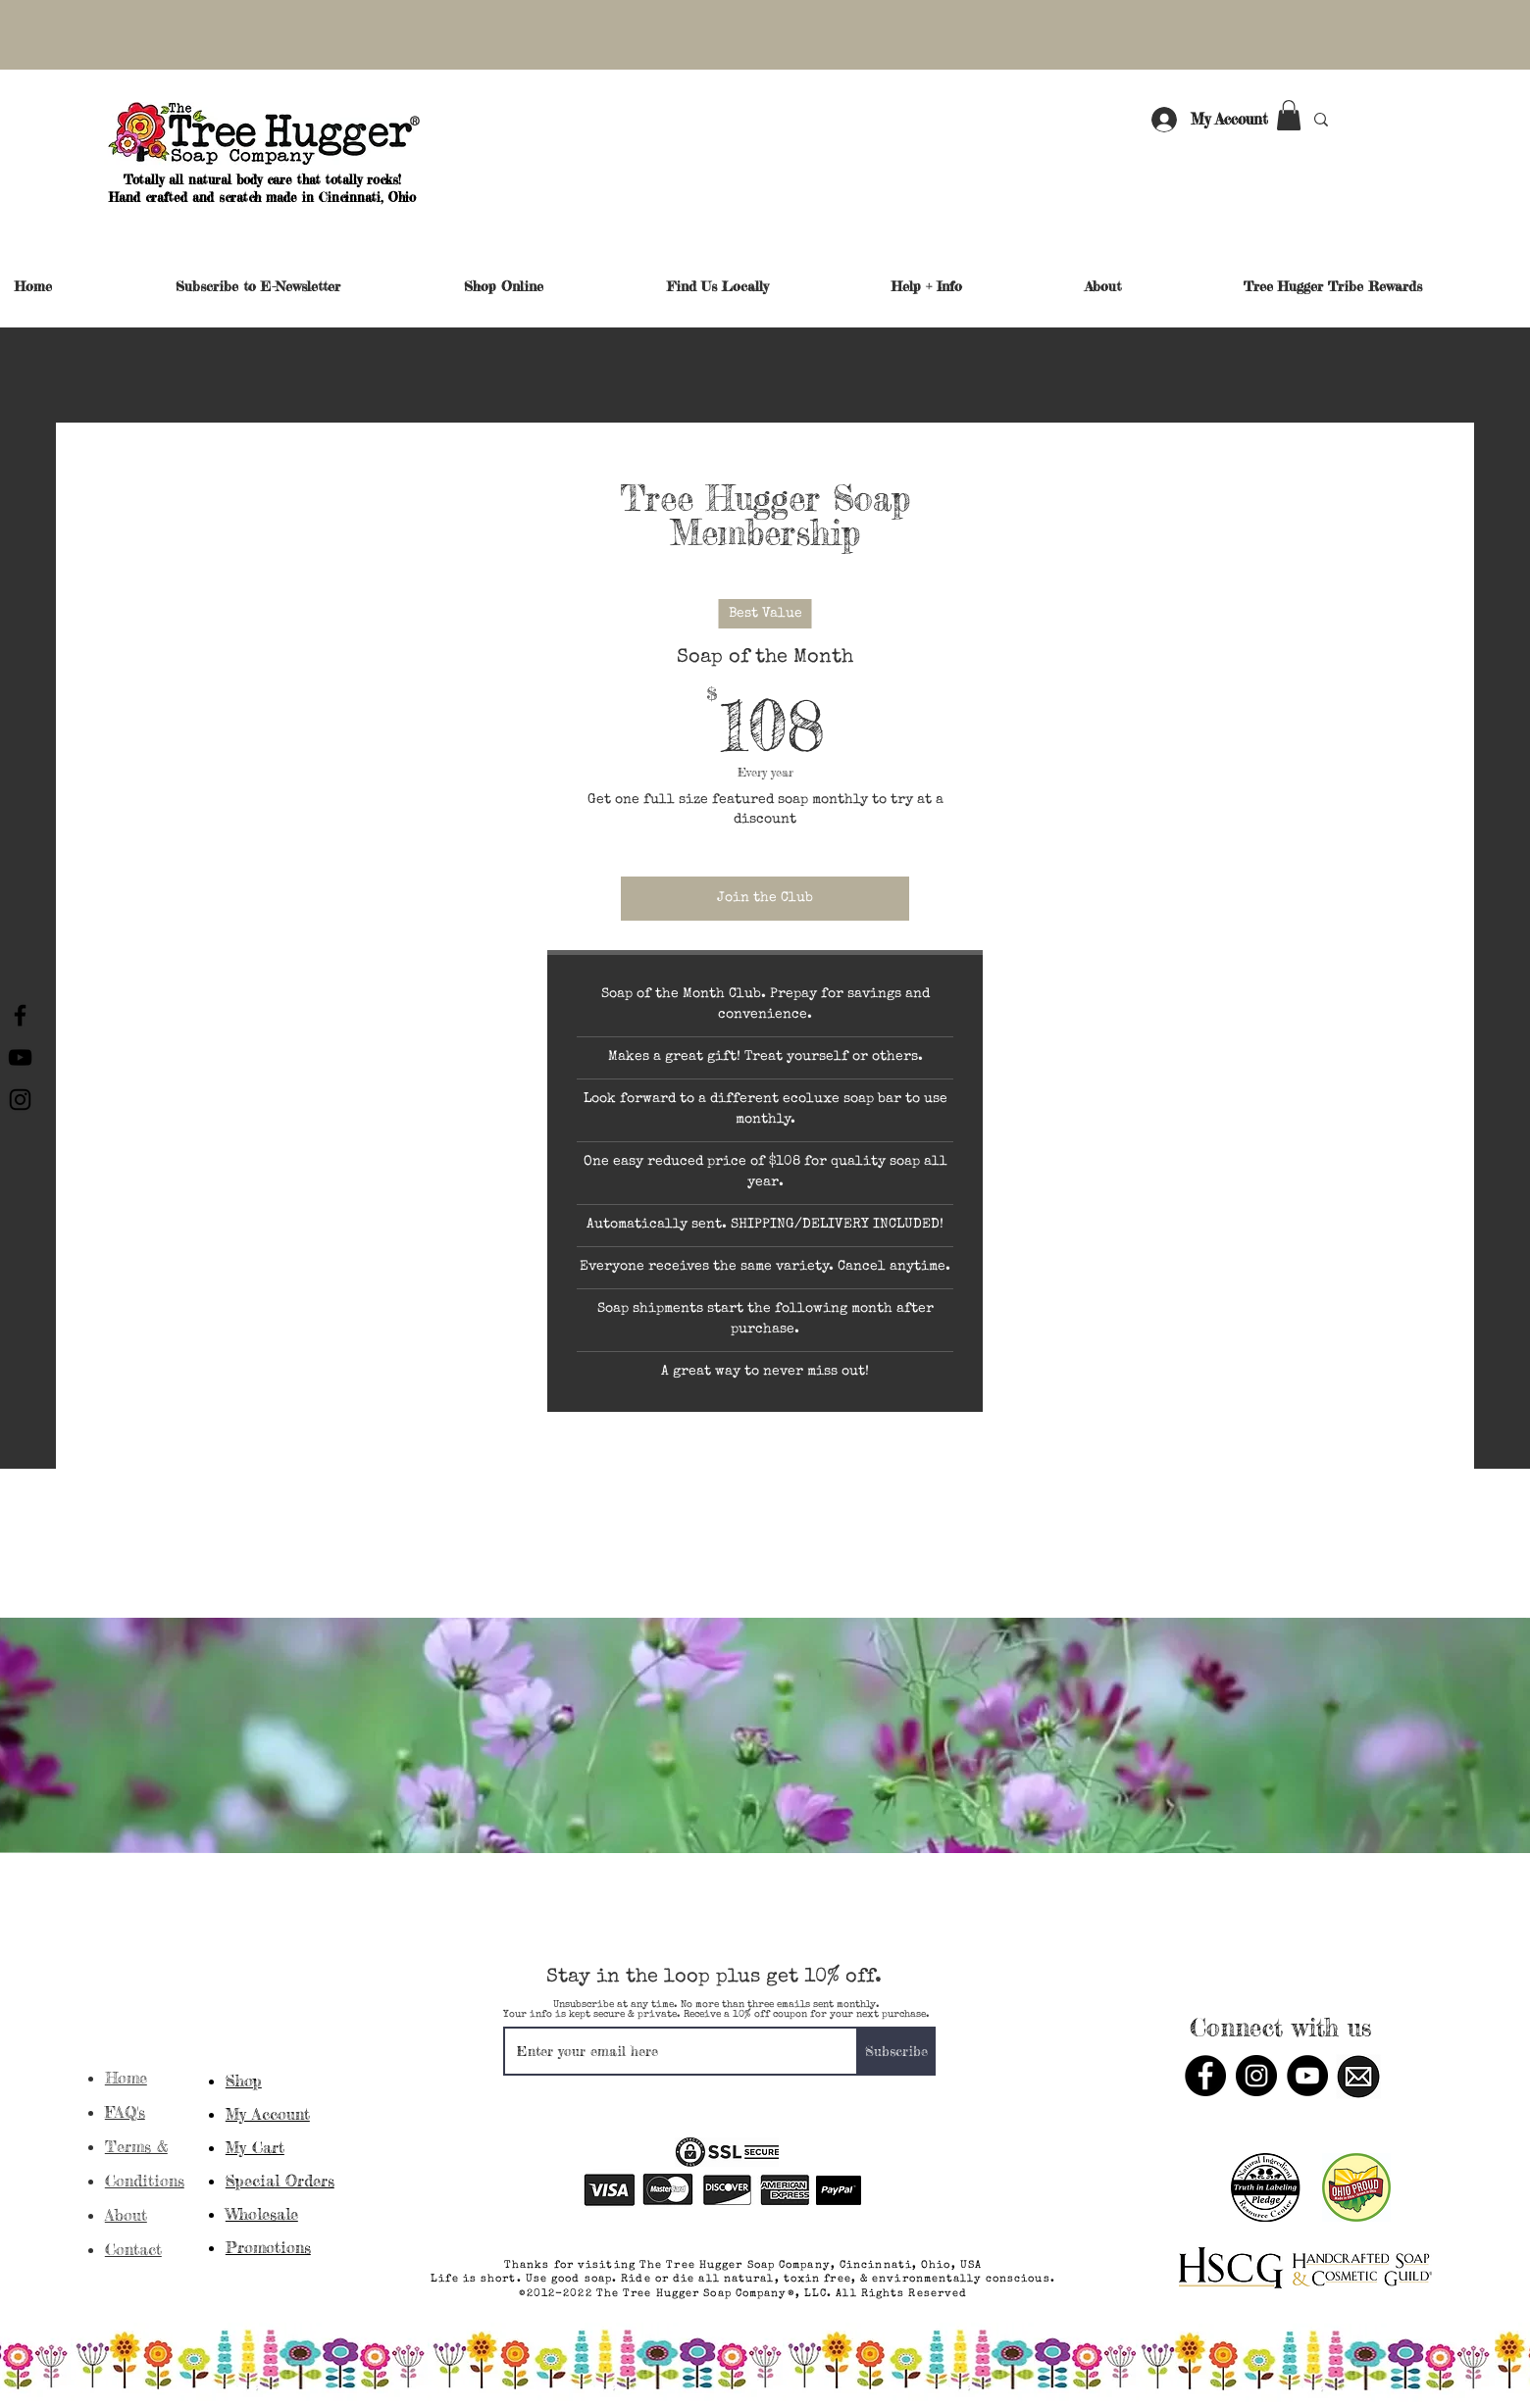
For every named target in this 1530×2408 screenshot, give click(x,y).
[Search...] (1375, 119)
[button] (1288, 115)
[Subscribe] (896, 2051)
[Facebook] (20, 1015)
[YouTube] (20, 1057)
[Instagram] (20, 1099)
